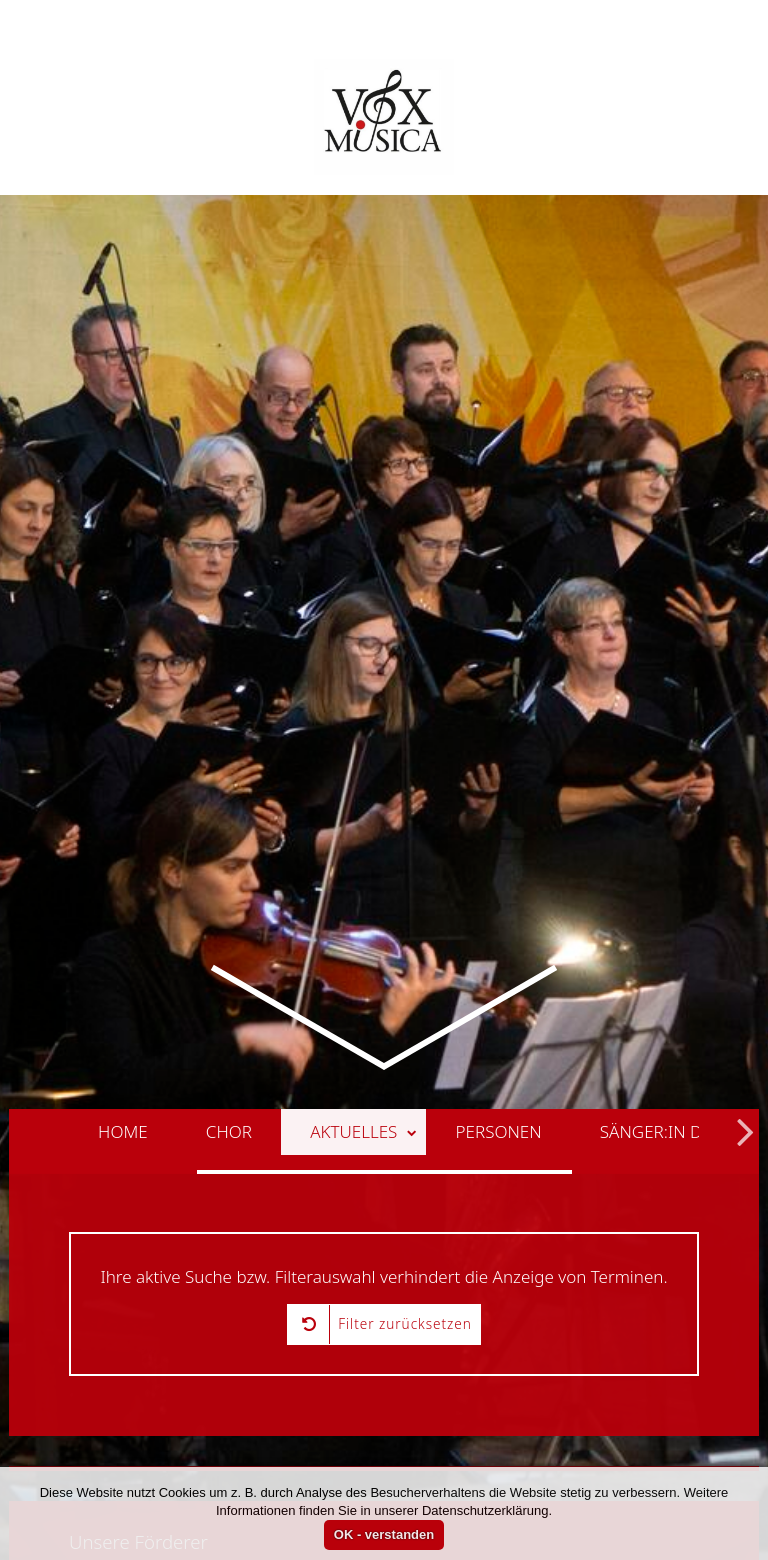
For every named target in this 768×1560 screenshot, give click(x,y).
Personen (499, 1076)
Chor (229, 1076)
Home (123, 1076)
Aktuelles (363, 1076)
